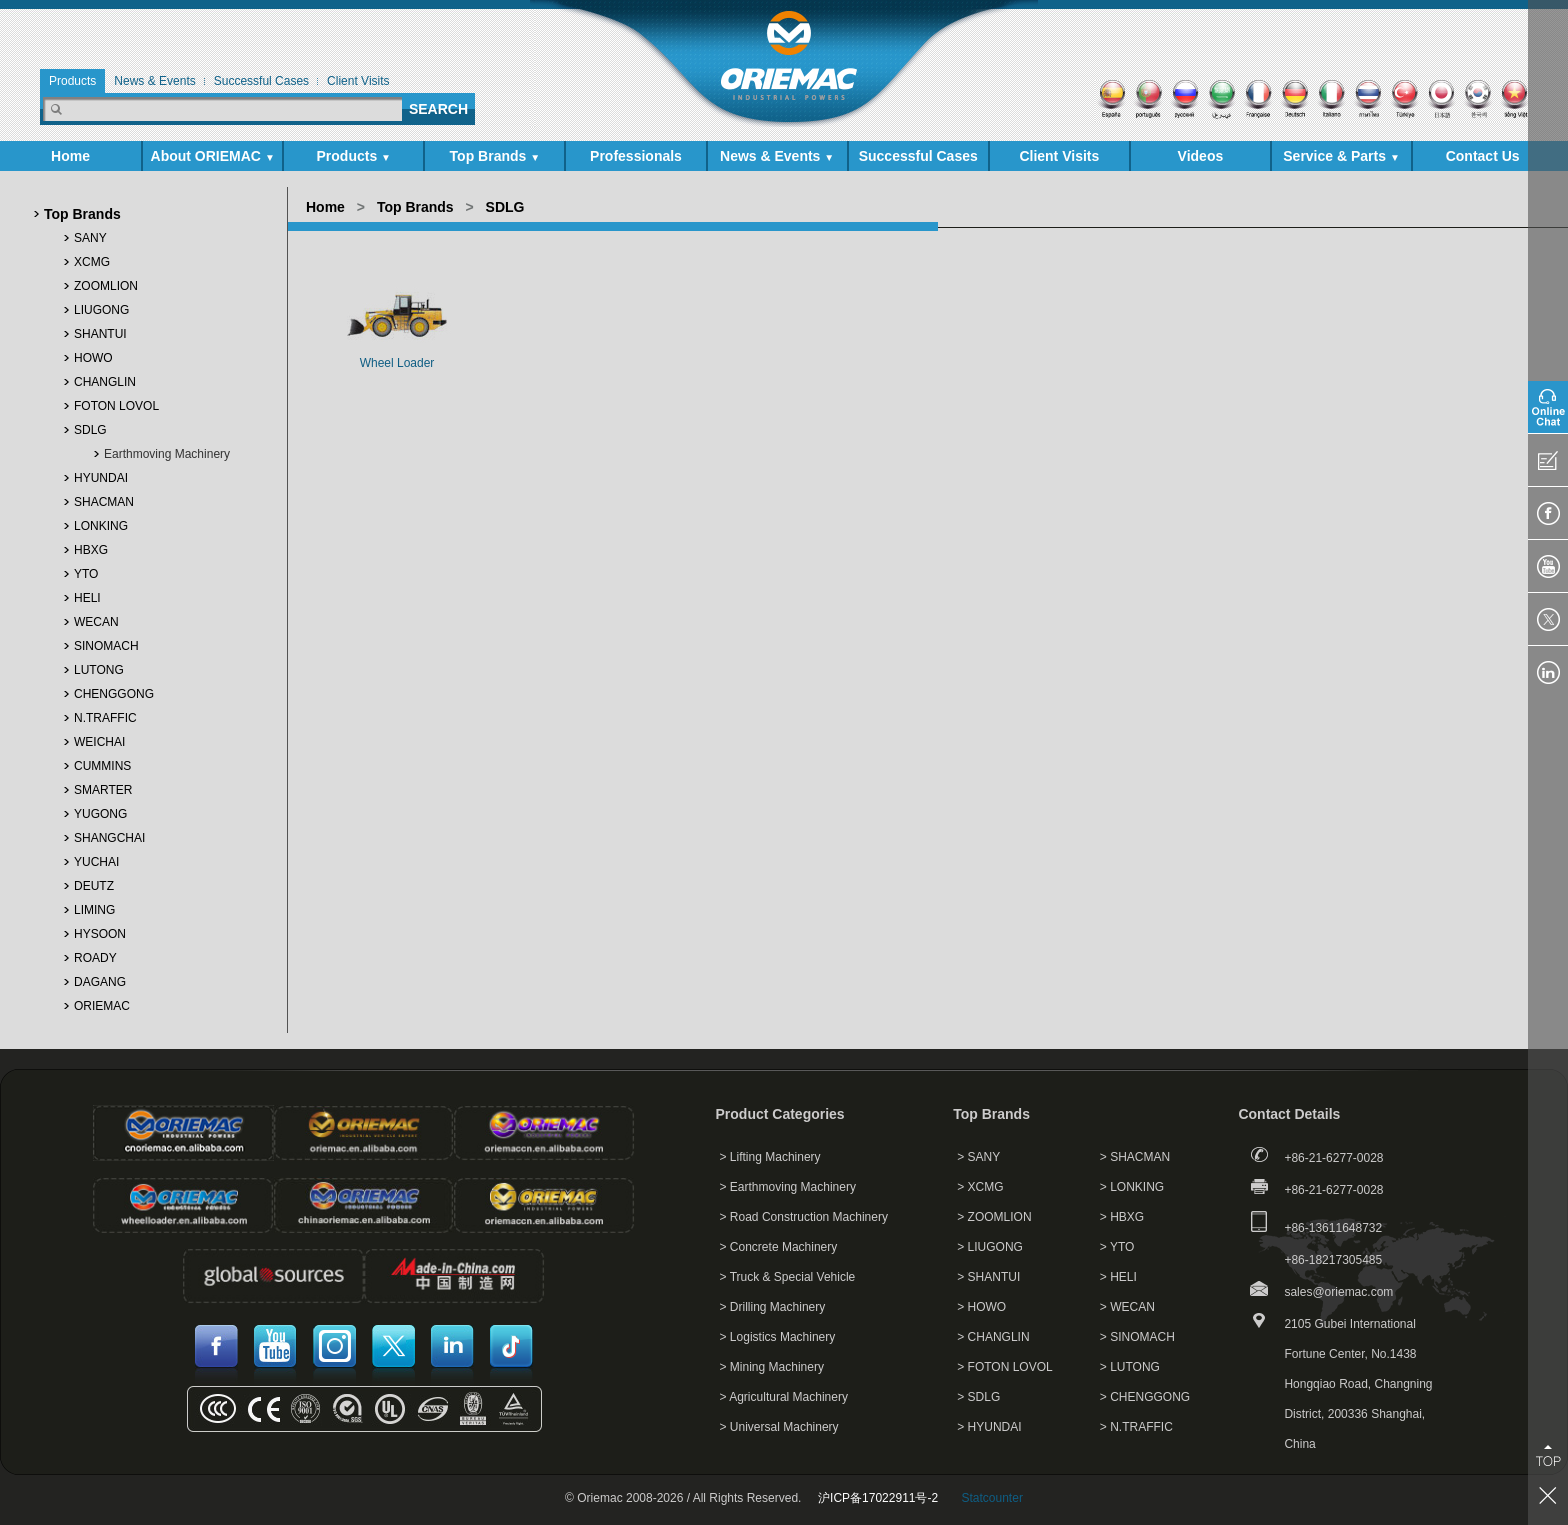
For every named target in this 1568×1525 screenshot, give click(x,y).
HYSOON (100, 934)
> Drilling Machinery (773, 1307)
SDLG (90, 430)
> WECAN (1127, 1307)
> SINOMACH (1137, 1337)
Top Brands (495, 156)
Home (70, 156)
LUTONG (99, 670)
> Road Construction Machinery (804, 1217)
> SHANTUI (988, 1277)
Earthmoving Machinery (167, 454)
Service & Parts (1341, 156)
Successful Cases (918, 156)
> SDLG (978, 1397)
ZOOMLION (106, 286)
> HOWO (981, 1307)
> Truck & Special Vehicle (788, 1277)
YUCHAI (96, 862)
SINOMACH (106, 646)
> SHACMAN (1135, 1157)
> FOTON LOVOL (1004, 1367)
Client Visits (1059, 156)
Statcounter (992, 1498)
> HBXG (1122, 1217)
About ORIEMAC (213, 156)
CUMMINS (102, 766)
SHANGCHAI (109, 838)
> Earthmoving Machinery (788, 1187)
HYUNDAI (101, 478)
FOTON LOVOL (116, 406)
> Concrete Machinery (779, 1247)
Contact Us (1483, 156)
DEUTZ (94, 886)
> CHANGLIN (993, 1337)
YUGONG (100, 814)
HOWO (93, 358)
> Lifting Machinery (770, 1157)
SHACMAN (104, 502)
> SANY (978, 1157)
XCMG (92, 262)
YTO (86, 574)
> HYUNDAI (989, 1427)
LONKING (101, 526)
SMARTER (103, 790)
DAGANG (100, 982)
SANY (90, 238)
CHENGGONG (114, 694)
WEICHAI (99, 742)
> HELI (1118, 1277)
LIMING (94, 910)
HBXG (91, 550)
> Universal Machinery (779, 1427)
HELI (87, 598)
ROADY (95, 958)
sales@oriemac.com (1338, 1292)
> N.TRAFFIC (1136, 1427)
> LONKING (1132, 1187)
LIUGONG (101, 310)
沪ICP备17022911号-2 (878, 1498)
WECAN (96, 622)
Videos (1201, 156)
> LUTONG (1130, 1367)
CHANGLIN (105, 382)
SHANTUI (100, 334)
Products (354, 156)
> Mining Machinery (772, 1367)
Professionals (636, 156)
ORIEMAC (102, 1006)
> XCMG (980, 1187)
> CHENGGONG (1145, 1397)
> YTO (1117, 1247)
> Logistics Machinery (778, 1337)
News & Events (777, 156)
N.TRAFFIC (105, 718)
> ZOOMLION (994, 1217)
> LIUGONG (990, 1247)
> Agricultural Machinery (784, 1397)
